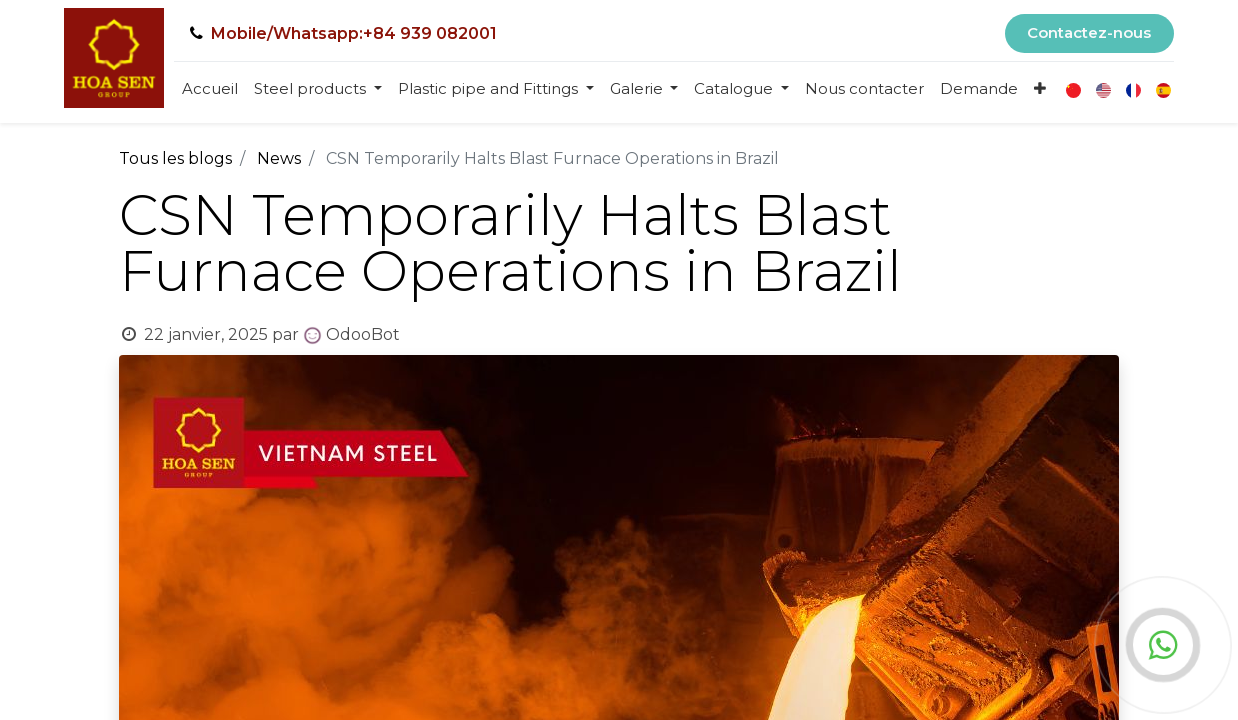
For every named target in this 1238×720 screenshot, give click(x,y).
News (279, 158)
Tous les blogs (175, 158)
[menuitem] (210, 89)
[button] (1040, 89)
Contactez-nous (1089, 32)
